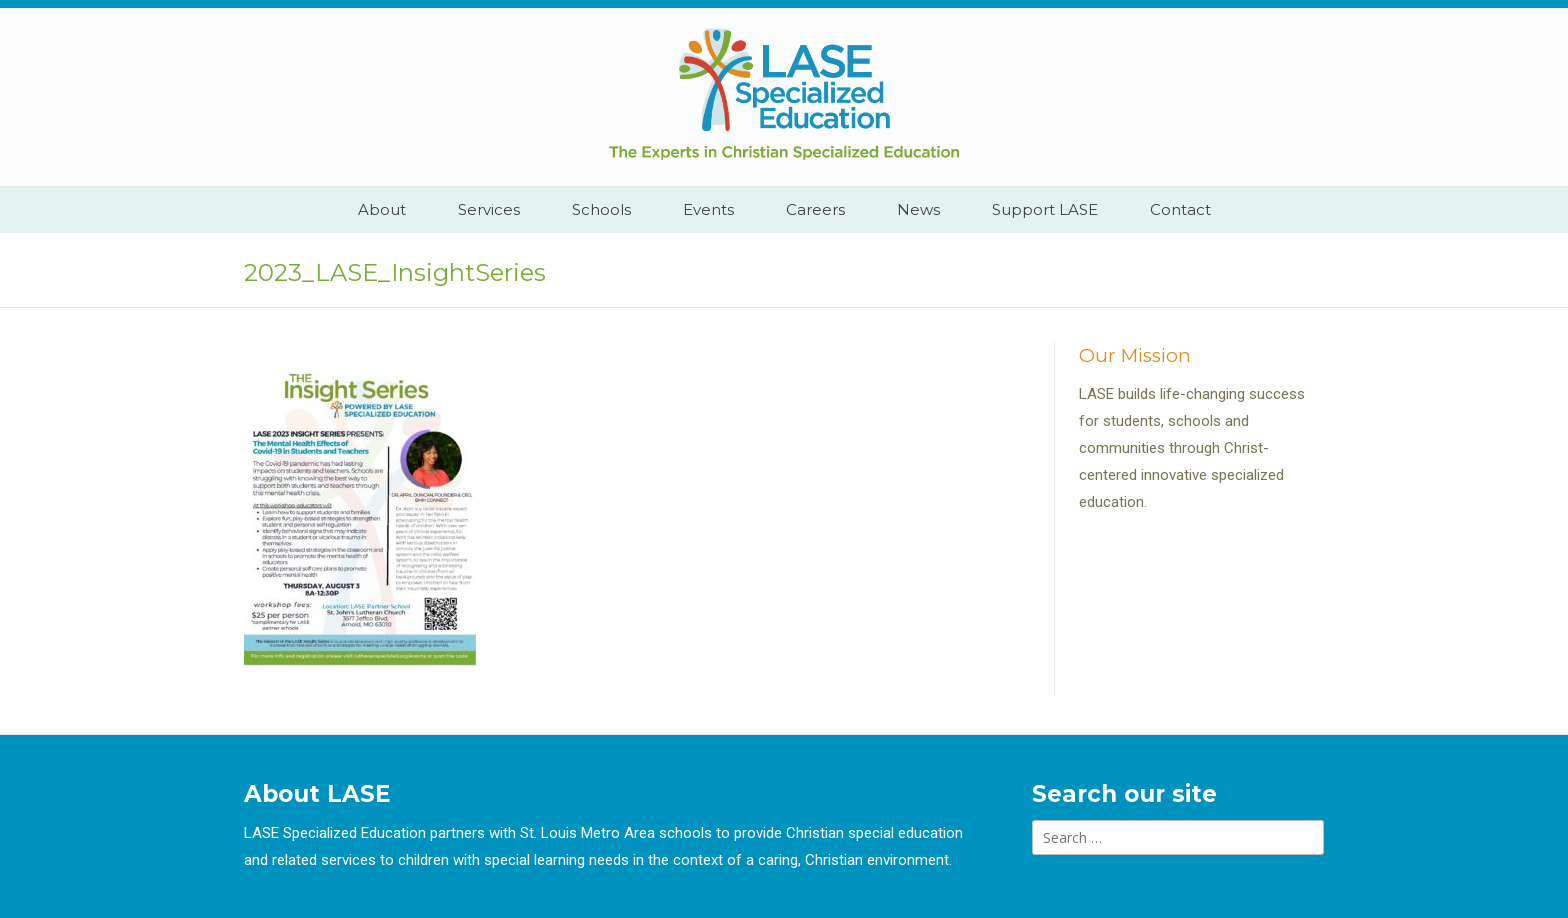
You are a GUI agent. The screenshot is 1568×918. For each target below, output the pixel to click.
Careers (815, 209)
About (382, 209)
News (918, 209)
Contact (1180, 209)
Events (708, 209)
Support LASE (1045, 209)
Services (489, 209)
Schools (601, 209)
